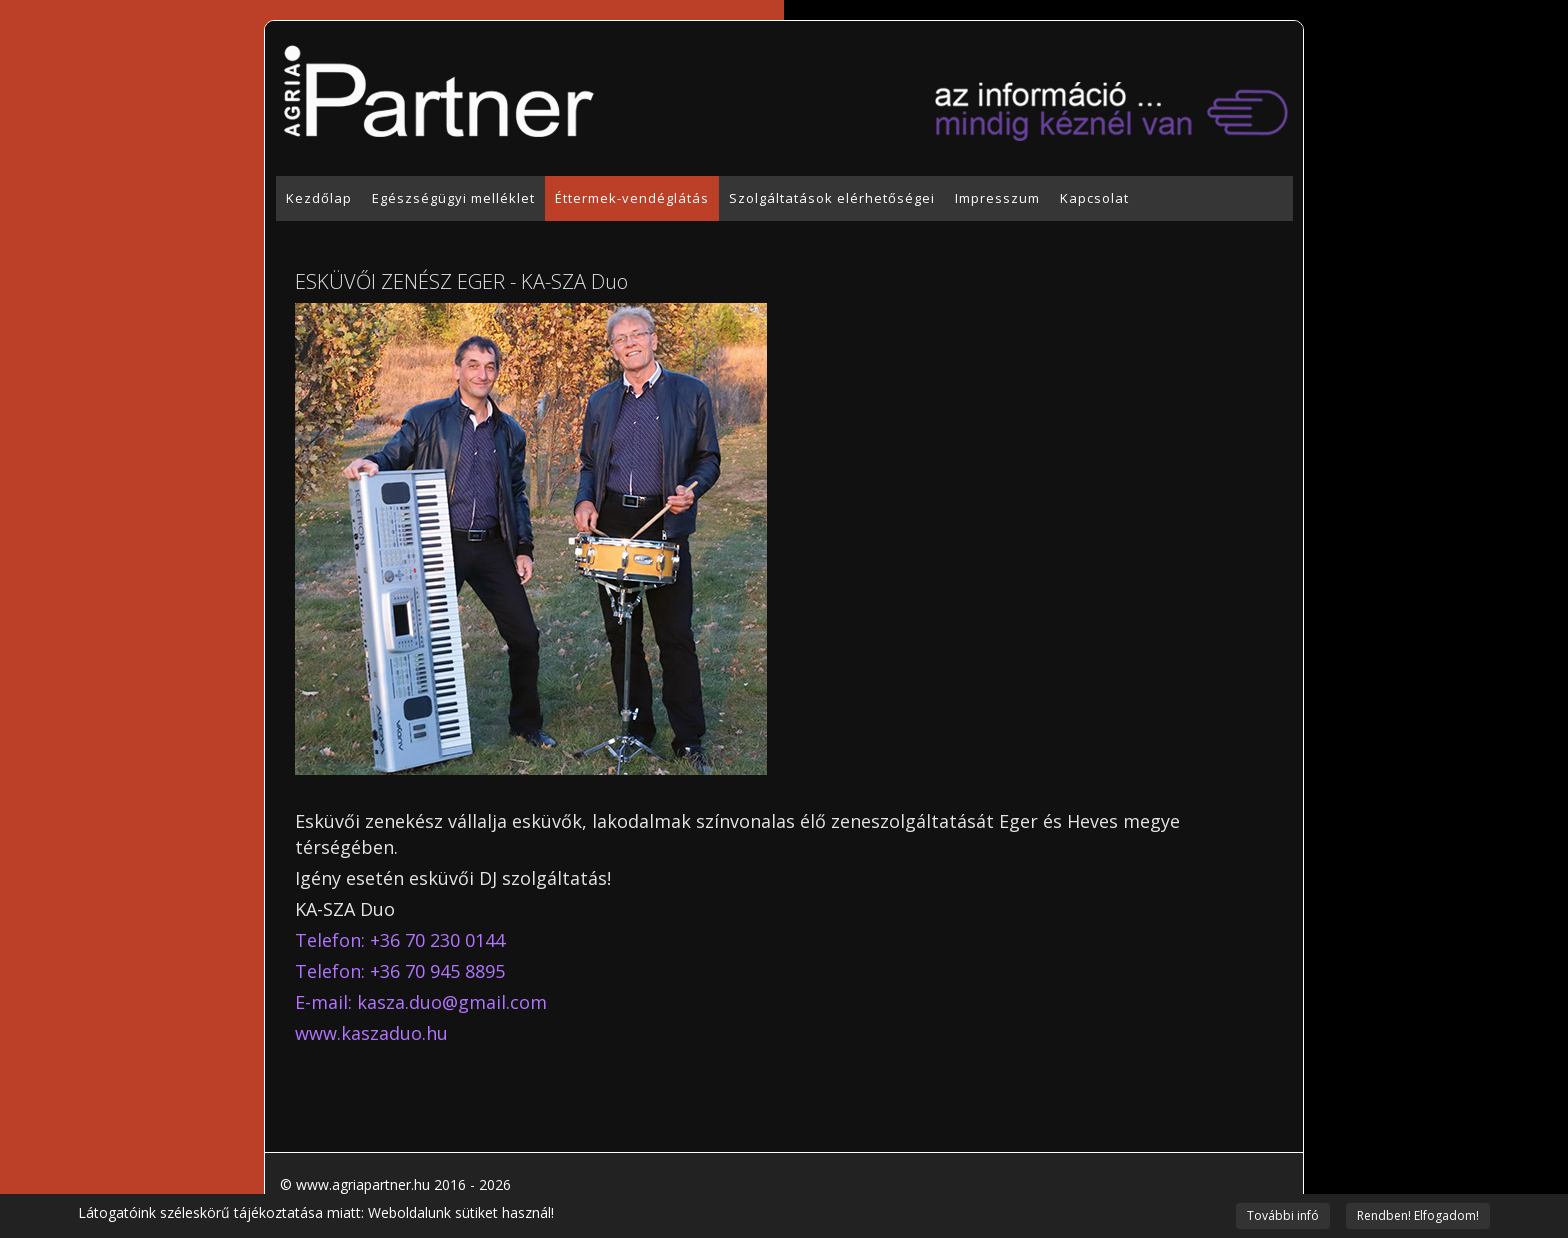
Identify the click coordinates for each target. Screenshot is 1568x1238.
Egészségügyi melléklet (453, 198)
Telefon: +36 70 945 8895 (400, 971)
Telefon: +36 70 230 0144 (400, 940)
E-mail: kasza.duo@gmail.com (421, 1002)
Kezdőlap (319, 198)
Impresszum (997, 198)
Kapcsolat (1094, 198)
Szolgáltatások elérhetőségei (832, 198)
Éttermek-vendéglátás (632, 198)
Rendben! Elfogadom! (1418, 1215)
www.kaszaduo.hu (371, 1033)
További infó (1283, 1215)
